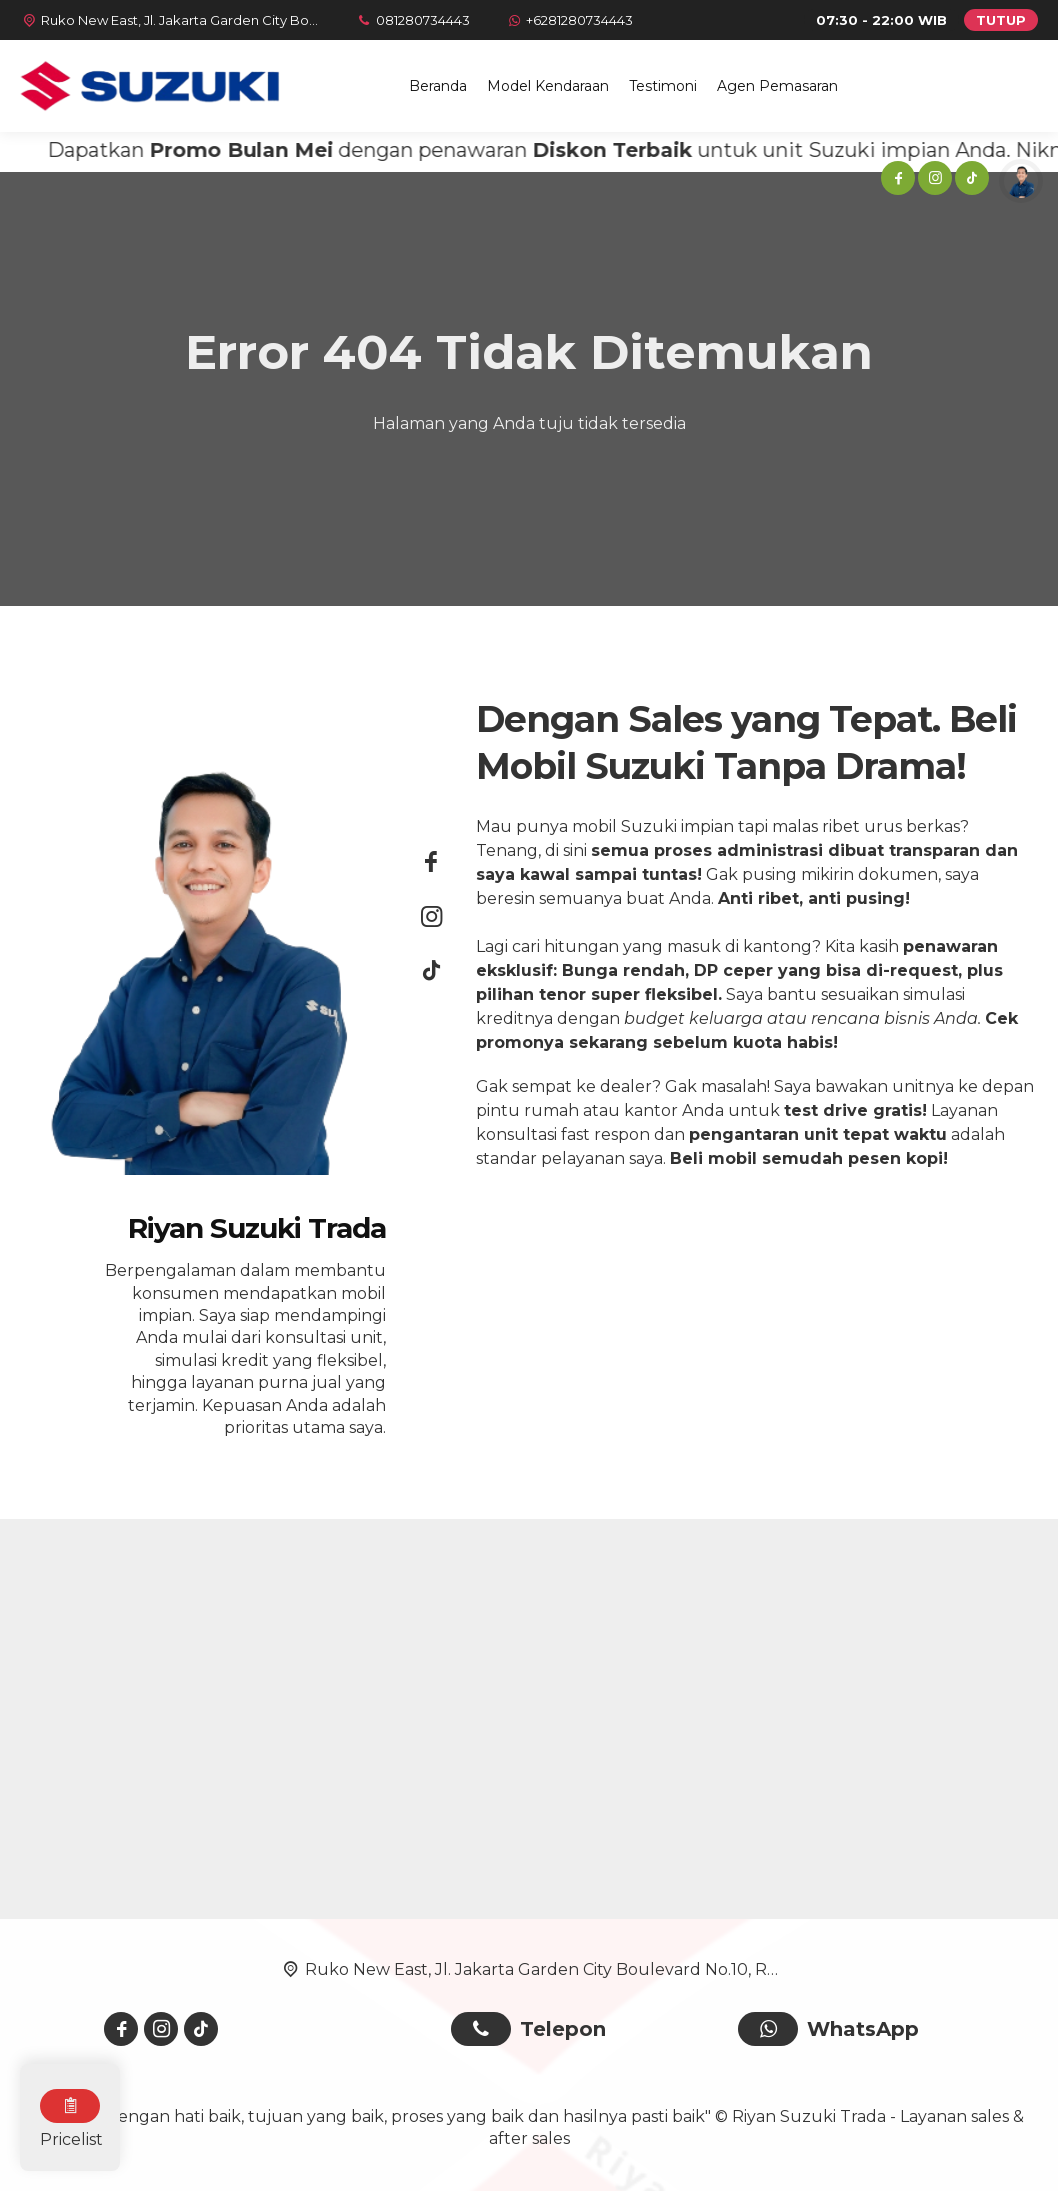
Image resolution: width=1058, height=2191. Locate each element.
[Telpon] (412, 20)
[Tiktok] (970, 181)
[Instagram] (933, 181)
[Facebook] (896, 181)
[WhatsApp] (569, 20)
